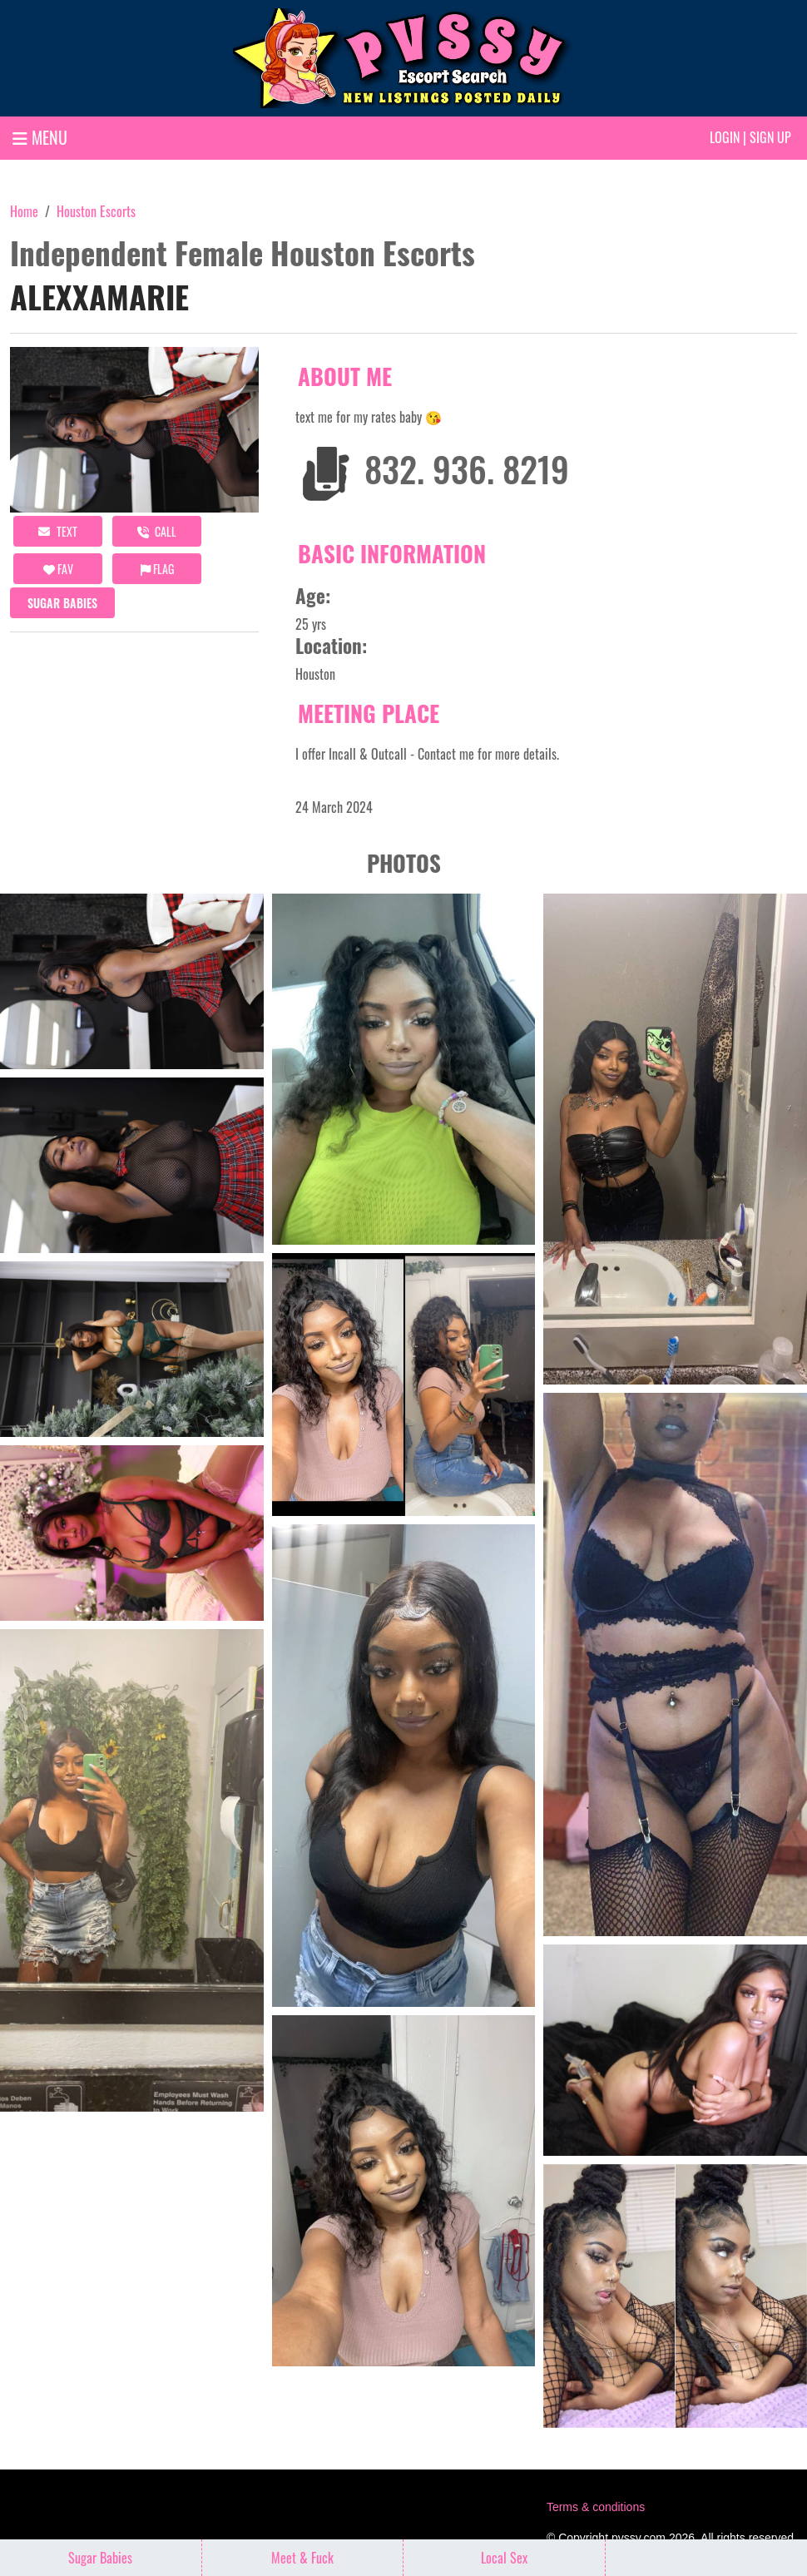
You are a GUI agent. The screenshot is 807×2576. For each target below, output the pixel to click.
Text (57, 531)
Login (725, 137)
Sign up (770, 137)
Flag (157, 568)
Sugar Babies (62, 603)
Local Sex (504, 2558)
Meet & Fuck (302, 2558)
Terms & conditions (596, 2507)
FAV (58, 568)
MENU (39, 137)
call (156, 531)
